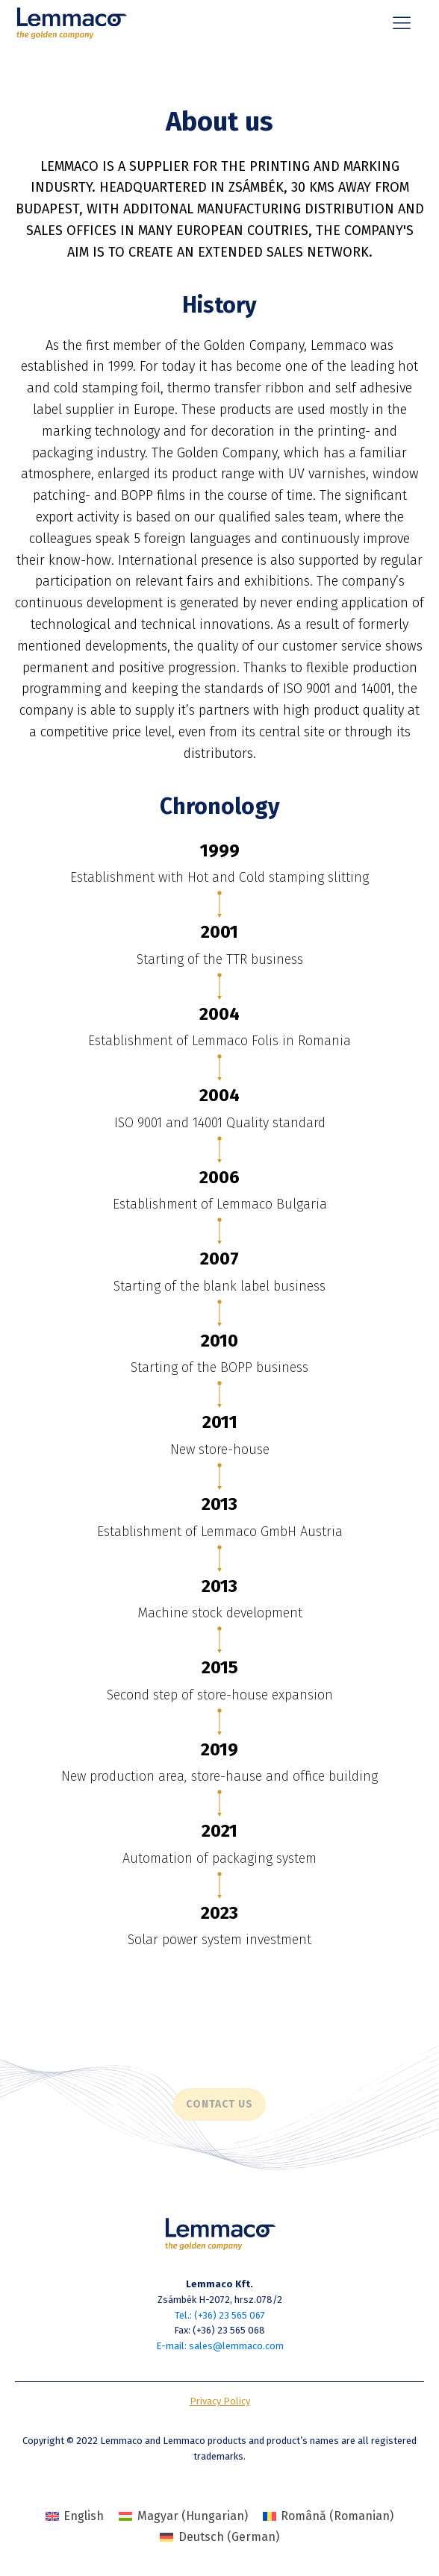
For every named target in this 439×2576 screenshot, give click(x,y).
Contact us (219, 2104)
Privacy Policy (220, 2401)
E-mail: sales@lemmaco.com (220, 2345)
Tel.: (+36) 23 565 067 (220, 2315)
